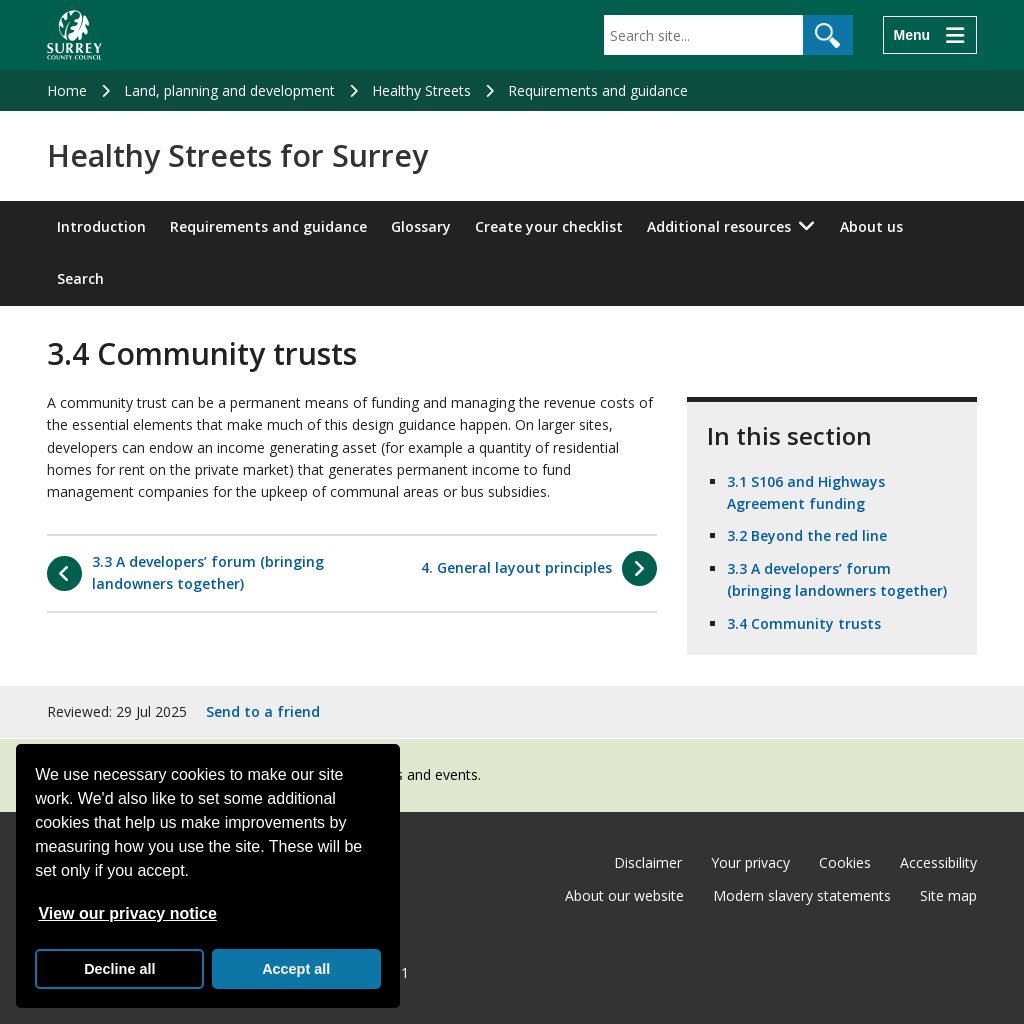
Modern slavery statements (802, 895)
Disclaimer (648, 862)
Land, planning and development (229, 90)
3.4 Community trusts (804, 623)
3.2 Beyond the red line (807, 535)
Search (80, 278)
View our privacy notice (127, 913)
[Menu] (930, 35)
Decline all (119, 969)
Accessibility (938, 862)
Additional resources (719, 226)
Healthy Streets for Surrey (237, 156)
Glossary (421, 226)
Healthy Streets (421, 90)
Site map (948, 895)
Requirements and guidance (598, 90)
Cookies (845, 862)
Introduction (101, 226)
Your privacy (750, 862)
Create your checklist (549, 226)
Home (67, 90)
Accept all (296, 969)
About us (871, 226)
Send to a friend (263, 711)
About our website (624, 895)
